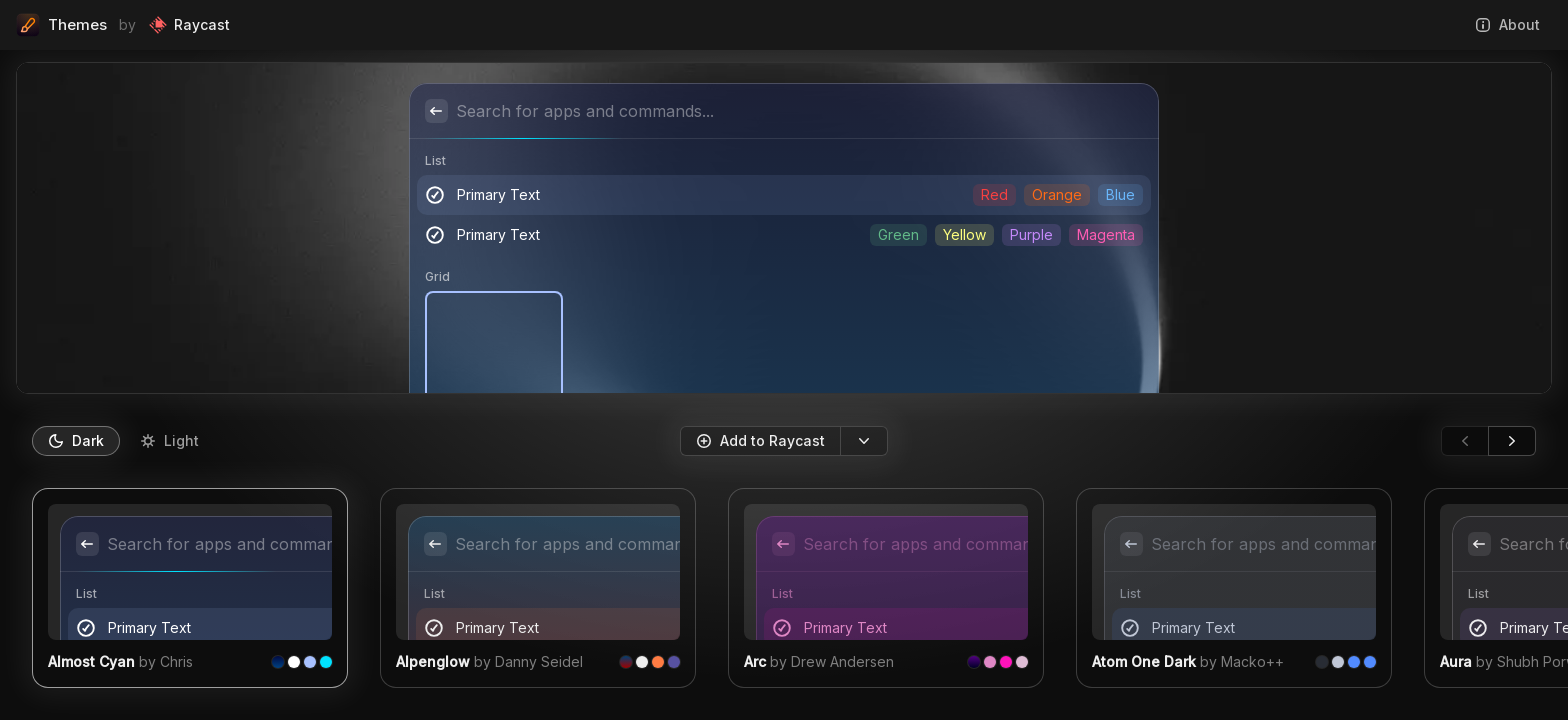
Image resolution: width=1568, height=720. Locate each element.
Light (169, 440)
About (1507, 24)
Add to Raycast (760, 440)
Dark (76, 440)
